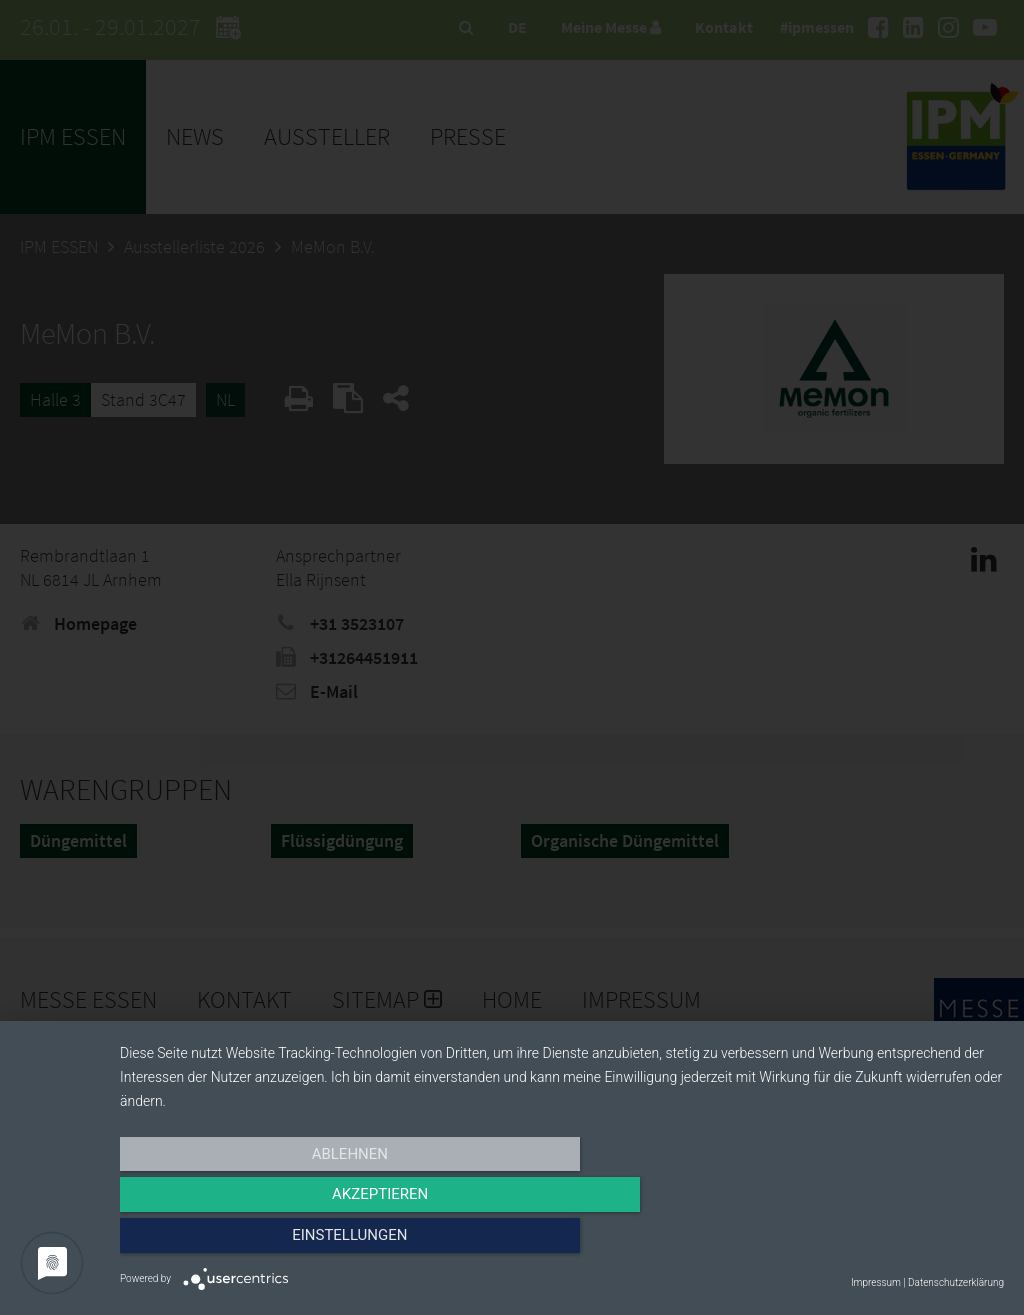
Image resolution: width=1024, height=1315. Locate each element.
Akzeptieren (562, 1242)
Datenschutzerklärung (956, 1282)
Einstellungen (871, 1242)
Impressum (876, 1282)
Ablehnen (252, 1242)
